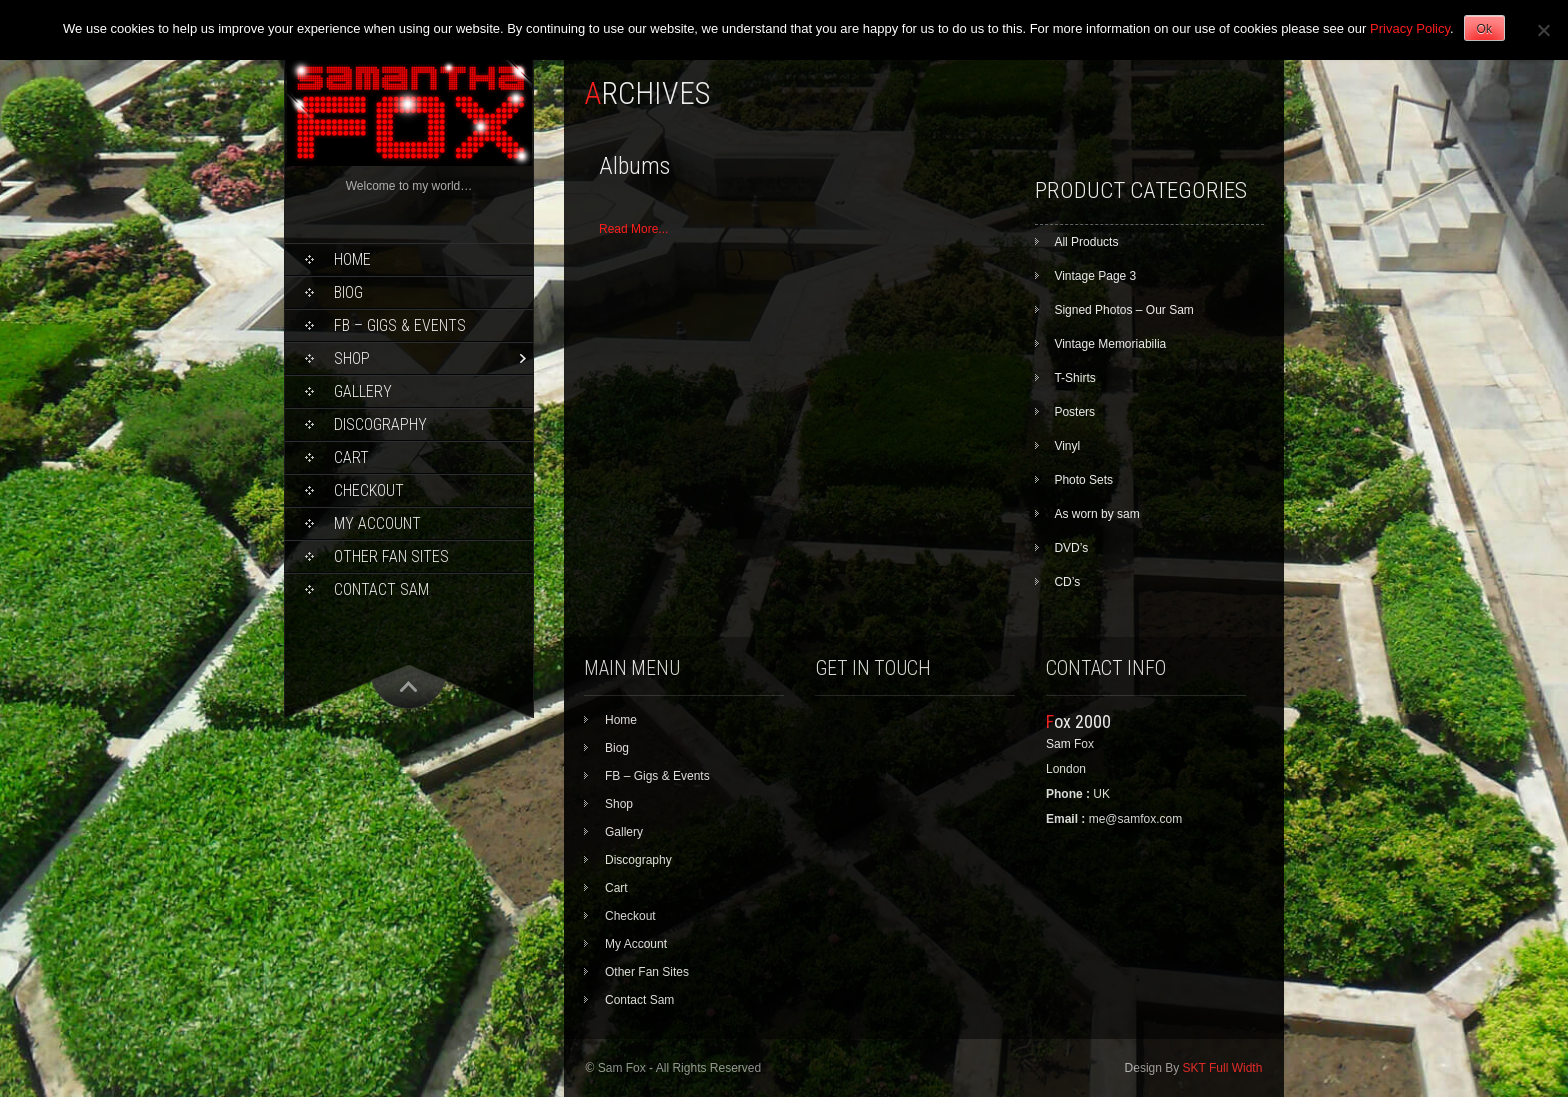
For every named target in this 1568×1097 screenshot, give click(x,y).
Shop (352, 358)
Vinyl (1067, 446)
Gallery (363, 391)
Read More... (633, 229)
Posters (1074, 412)
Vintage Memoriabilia (1110, 344)
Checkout (369, 490)
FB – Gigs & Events (400, 325)
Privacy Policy (1410, 28)
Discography (380, 424)
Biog (348, 292)
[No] (1543, 30)
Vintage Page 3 (1095, 276)
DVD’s (1071, 548)
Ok (1484, 29)
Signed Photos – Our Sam (1123, 310)
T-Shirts (1074, 378)
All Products (1086, 242)
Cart (351, 457)
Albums (634, 166)
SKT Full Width (1223, 1068)
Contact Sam (381, 589)
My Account (377, 523)
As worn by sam (1096, 514)
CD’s (1067, 582)
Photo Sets (1083, 480)
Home (352, 259)
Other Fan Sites (391, 556)
